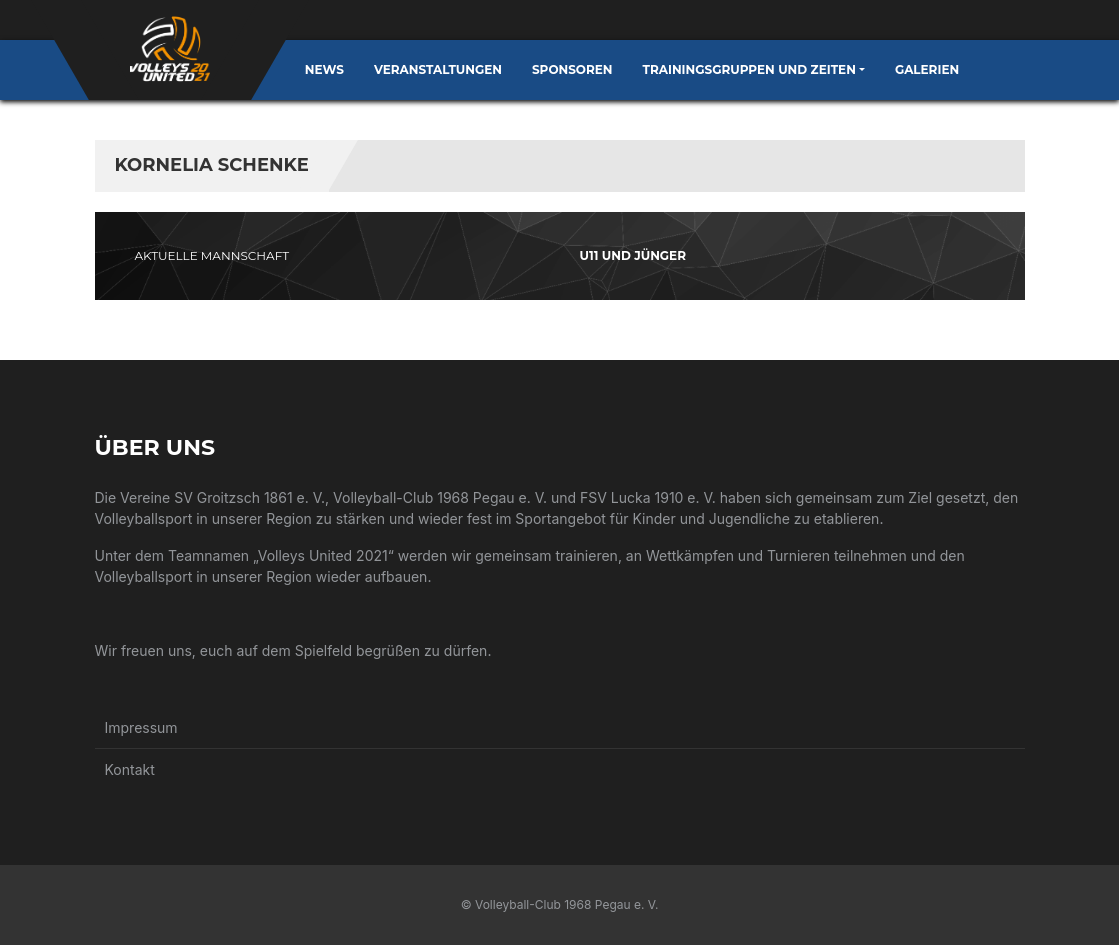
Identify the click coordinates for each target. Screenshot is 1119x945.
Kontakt (130, 769)
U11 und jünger (633, 255)
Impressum (141, 727)
